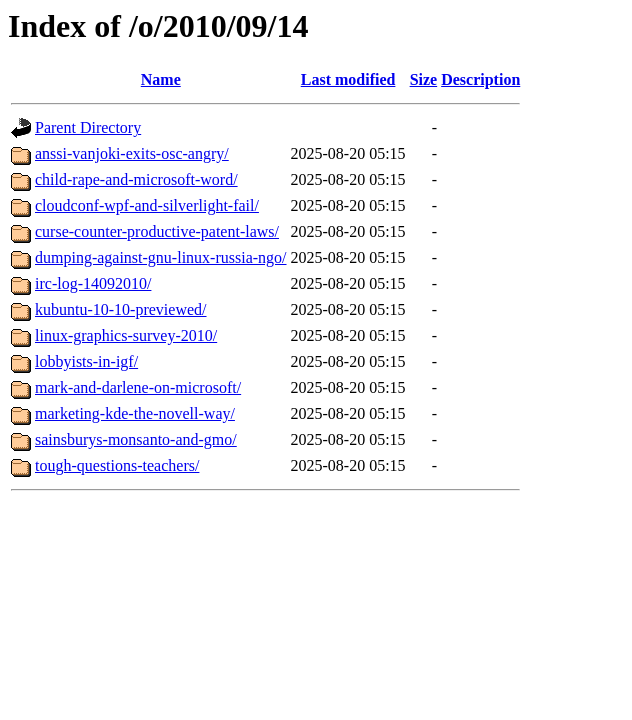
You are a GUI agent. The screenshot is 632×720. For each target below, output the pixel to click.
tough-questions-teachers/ (117, 465)
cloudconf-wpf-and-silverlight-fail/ (147, 205)
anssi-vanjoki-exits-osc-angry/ (132, 153)
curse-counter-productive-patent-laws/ (157, 231)
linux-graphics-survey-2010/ (126, 335)
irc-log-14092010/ (93, 283)
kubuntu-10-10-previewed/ (121, 309)
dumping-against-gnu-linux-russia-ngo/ (161, 257)
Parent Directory (88, 127)
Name (161, 79)
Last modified (348, 79)
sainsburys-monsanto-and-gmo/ (136, 439)
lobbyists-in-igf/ (86, 361)
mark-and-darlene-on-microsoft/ (138, 387)
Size (424, 79)
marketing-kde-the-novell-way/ (135, 413)
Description (480, 79)
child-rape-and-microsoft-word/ (136, 179)
